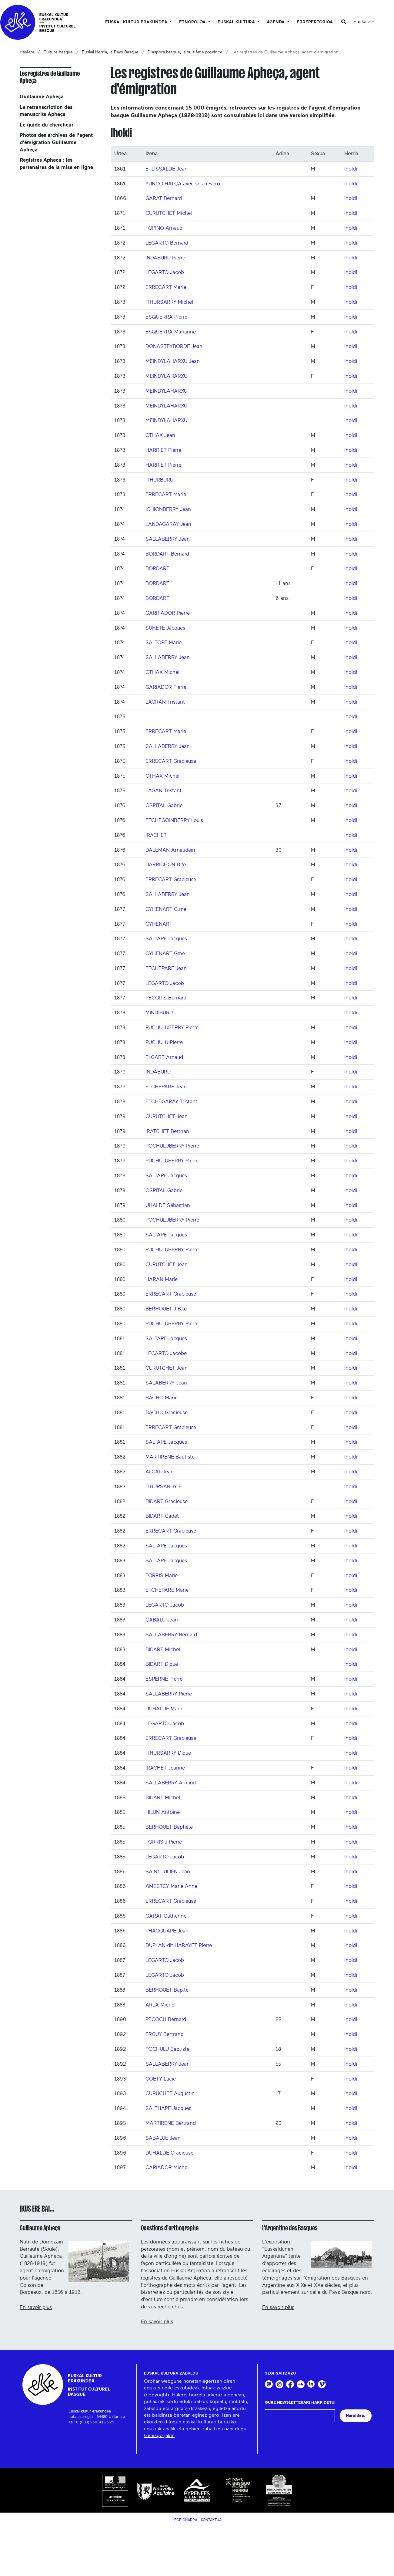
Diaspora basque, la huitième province (185, 52)
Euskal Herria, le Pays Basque (110, 52)
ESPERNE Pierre (163, 1679)
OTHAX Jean (160, 435)
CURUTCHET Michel (168, 213)
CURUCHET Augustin (170, 2093)
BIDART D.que (161, 1664)
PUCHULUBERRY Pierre (172, 1027)
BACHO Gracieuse (166, 1412)
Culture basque (58, 52)
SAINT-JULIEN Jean (167, 1871)
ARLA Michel (160, 2004)
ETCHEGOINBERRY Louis (174, 820)
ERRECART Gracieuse (170, 761)
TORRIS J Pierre (163, 1841)
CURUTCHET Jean (166, 1116)
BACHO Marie (161, 1397)
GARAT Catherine (165, 1915)
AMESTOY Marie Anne (171, 1886)
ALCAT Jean (159, 1471)
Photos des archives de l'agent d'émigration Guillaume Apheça (56, 142)
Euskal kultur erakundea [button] (137, 22)
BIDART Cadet (162, 1516)
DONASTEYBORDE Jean (173, 346)
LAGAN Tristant (163, 790)
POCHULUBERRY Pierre (172, 1145)
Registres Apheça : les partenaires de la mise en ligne (56, 163)
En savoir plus (36, 2307)
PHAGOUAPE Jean (167, 1930)
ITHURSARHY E (163, 1486)
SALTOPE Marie (163, 642)
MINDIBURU (159, 1012)
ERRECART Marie (165, 287)
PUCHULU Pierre (164, 1042)
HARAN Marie (161, 1279)
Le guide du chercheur (47, 124)
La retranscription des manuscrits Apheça (46, 111)
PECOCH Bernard (165, 2019)
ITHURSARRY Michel (169, 302)
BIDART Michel (162, 1649)
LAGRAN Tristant (165, 702)
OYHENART (158, 924)
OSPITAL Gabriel (164, 805)
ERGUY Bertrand (164, 2034)
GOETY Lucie (160, 2078)
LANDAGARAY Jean (168, 524)
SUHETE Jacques (165, 627)
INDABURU (158, 1071)
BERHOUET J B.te (166, 1308)
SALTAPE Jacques (166, 938)
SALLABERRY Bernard (171, 1634)
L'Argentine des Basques (289, 2228)
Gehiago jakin (159, 2435)
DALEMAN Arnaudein (170, 850)
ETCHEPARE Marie (167, 1590)
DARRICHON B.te (165, 864)
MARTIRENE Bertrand (170, 2123)
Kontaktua (211, 2520)
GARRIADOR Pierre (167, 613)
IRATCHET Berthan (167, 1131)
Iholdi (350, 168)
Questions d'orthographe (170, 2228)
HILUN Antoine (162, 1812)
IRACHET (156, 835)
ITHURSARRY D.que (168, 1753)
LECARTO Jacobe (166, 1353)
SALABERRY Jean (166, 1382)
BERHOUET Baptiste (169, 1827)
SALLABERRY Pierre (168, 1693)
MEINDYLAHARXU (166, 376)
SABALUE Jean (163, 2138)
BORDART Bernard (167, 553)
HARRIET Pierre (163, 450)
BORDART (157, 568)
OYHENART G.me (165, 909)
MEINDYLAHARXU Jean (172, 361)
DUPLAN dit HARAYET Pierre (178, 1945)
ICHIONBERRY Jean (168, 509)
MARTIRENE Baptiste (170, 1456)
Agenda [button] (276, 22)
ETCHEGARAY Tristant (171, 1101)
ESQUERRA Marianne (170, 331)
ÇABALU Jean (161, 1619)
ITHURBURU (159, 479)
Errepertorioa (315, 22)
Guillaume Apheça (42, 96)
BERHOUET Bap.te (167, 1990)
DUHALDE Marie (164, 1708)
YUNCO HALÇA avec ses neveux (183, 183)
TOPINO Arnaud (163, 228)
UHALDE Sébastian (167, 1205)
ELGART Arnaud (164, 1057)
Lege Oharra (184, 2520)
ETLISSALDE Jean (166, 168)
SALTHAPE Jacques (168, 2108)
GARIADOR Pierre (165, 687)
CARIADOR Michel (167, 2167)
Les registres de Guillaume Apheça (50, 77)
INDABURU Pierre (165, 257)
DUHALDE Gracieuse (169, 2152)
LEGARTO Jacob (164, 272)
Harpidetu (356, 2415)
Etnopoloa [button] (193, 22)
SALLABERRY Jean (167, 539)
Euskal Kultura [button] (237, 22)
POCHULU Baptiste (167, 2049)
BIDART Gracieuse (166, 1501)
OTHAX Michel (162, 672)
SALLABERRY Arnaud (170, 1782)
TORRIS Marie (161, 1575)
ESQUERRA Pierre (166, 316)
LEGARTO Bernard (166, 242)
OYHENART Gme (165, 953)
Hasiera (27, 52)
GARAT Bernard (163, 198)
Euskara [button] (362, 21)
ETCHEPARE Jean (166, 968)
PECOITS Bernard (165, 997)
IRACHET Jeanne (165, 1767)
